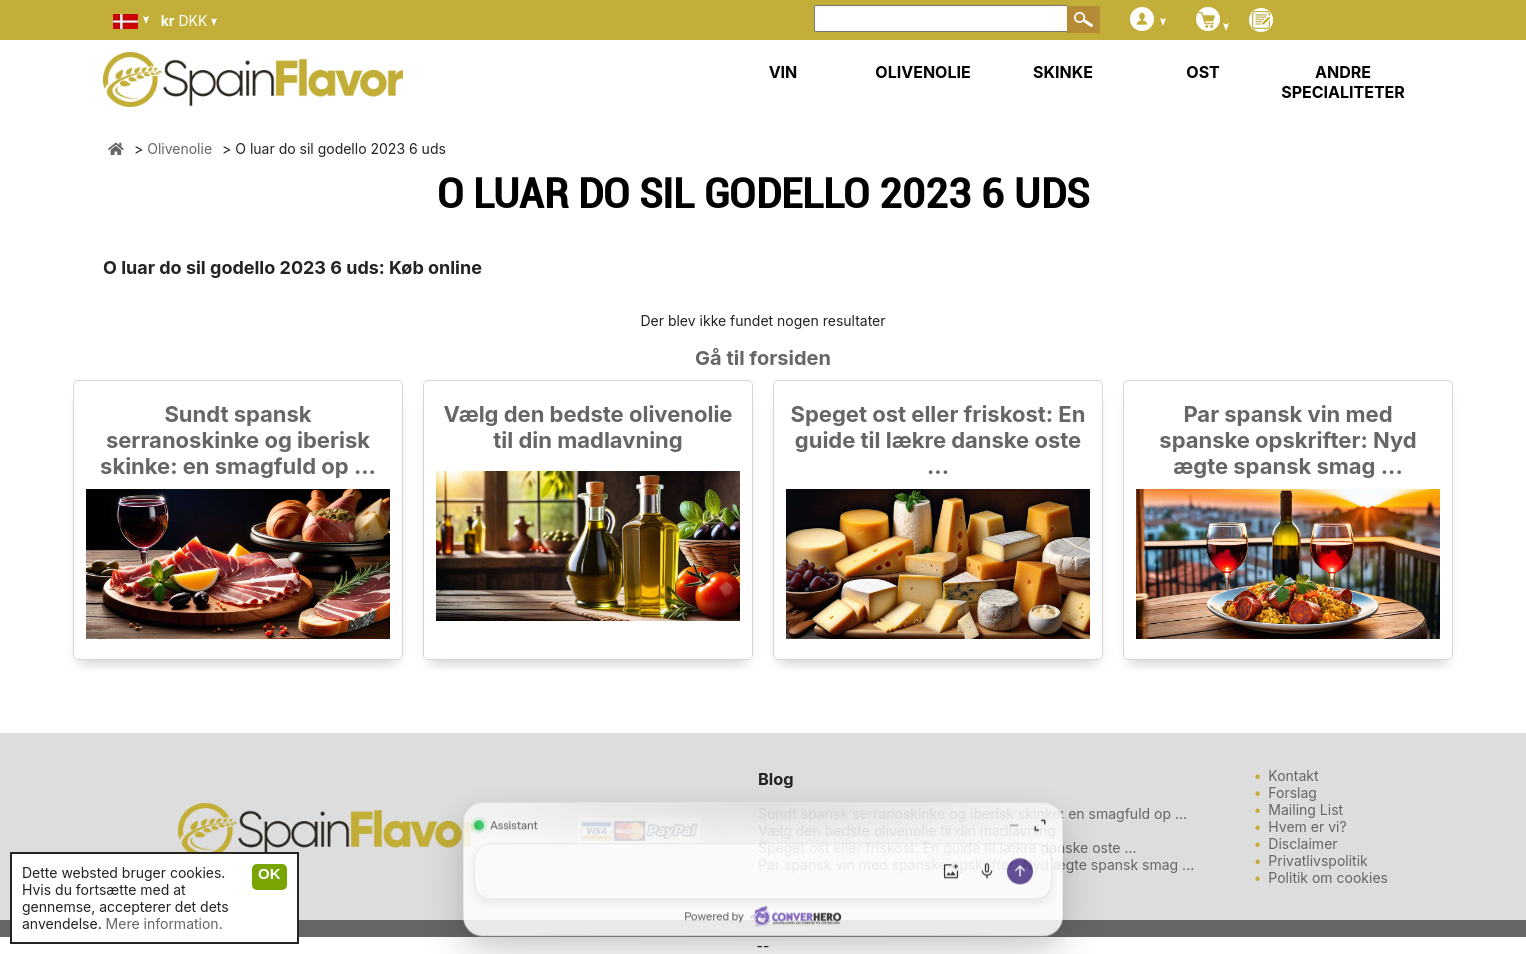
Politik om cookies (1328, 877)
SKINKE (1063, 72)
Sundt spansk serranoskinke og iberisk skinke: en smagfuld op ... (238, 440)
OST (1202, 72)
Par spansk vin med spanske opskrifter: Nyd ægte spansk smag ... (1287, 440)
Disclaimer (1302, 843)
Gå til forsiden (763, 358)
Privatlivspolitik (1317, 860)
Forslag (1292, 792)
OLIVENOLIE (922, 72)
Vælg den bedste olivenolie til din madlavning (588, 427)
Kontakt (1293, 775)
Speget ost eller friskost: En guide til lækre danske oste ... (938, 440)
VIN (783, 72)
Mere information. (164, 923)
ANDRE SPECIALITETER (1343, 82)
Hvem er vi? (1307, 826)
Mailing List (1305, 809)
